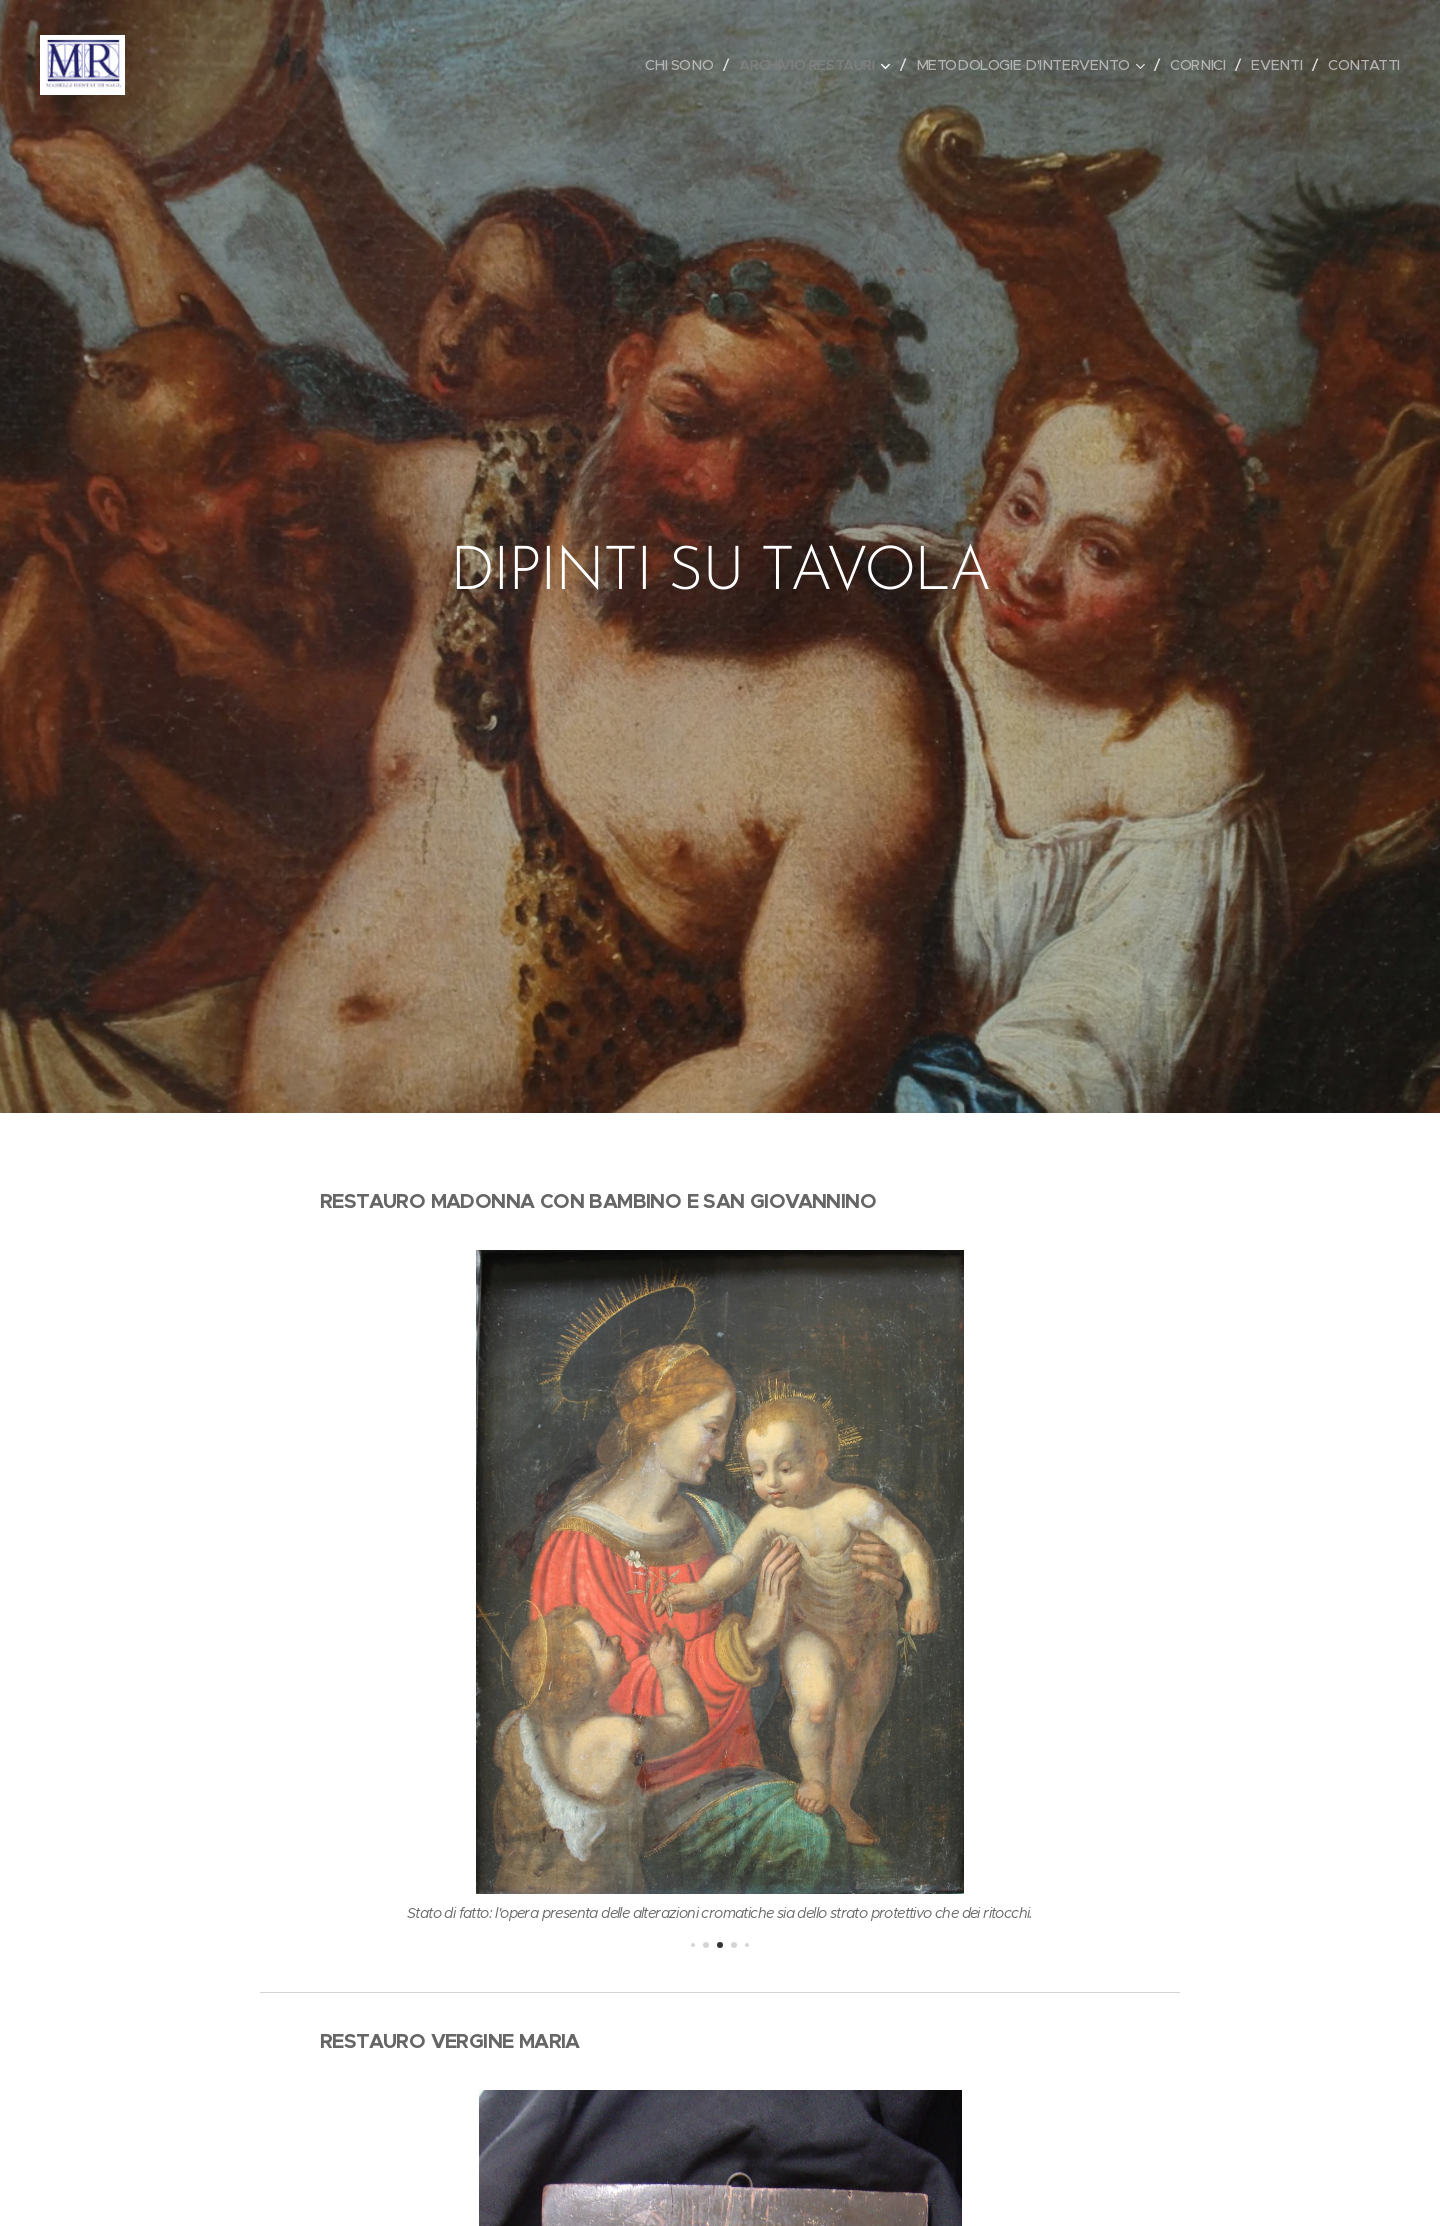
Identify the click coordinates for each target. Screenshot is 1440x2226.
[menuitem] (659, 65)
